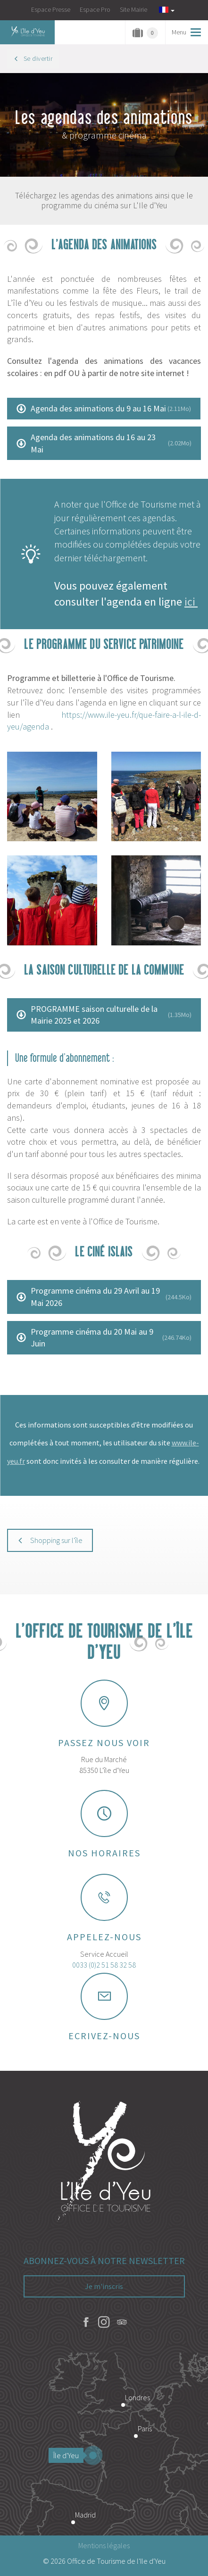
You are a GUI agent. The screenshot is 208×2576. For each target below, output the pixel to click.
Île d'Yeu (68, 2455)
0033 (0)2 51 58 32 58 (104, 1964)
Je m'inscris (104, 2286)
